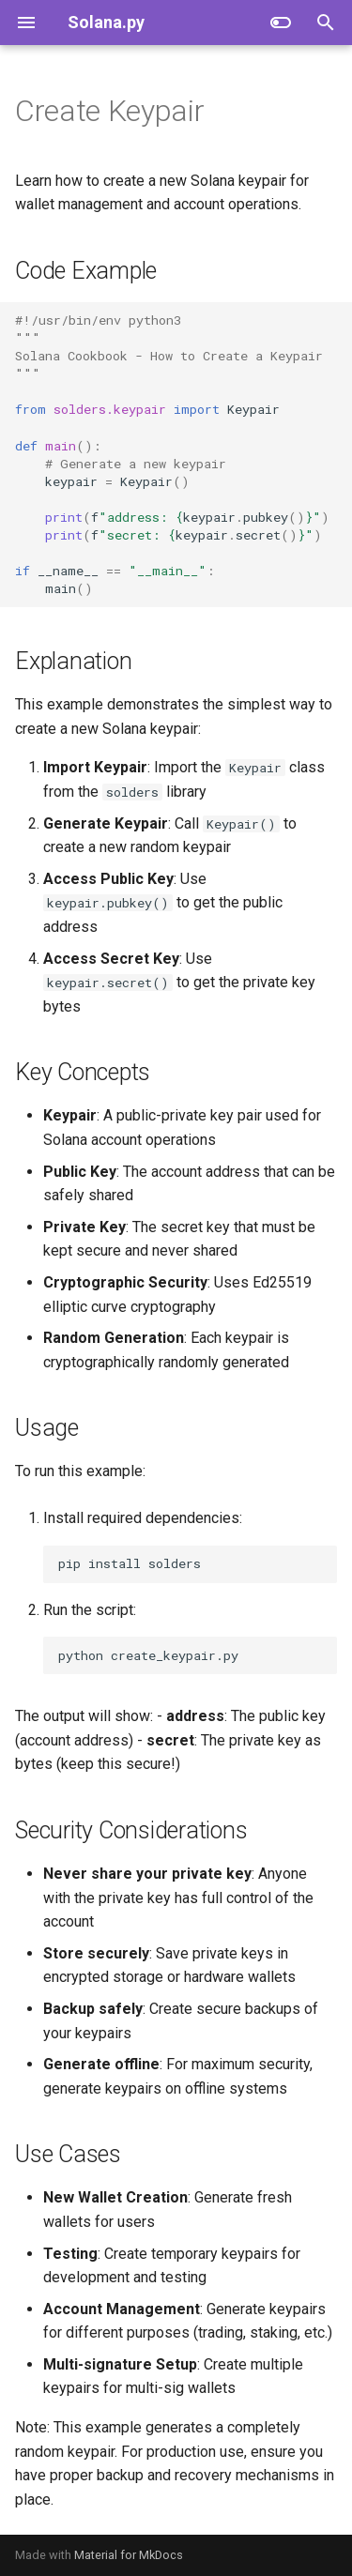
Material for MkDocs (128, 2555)
